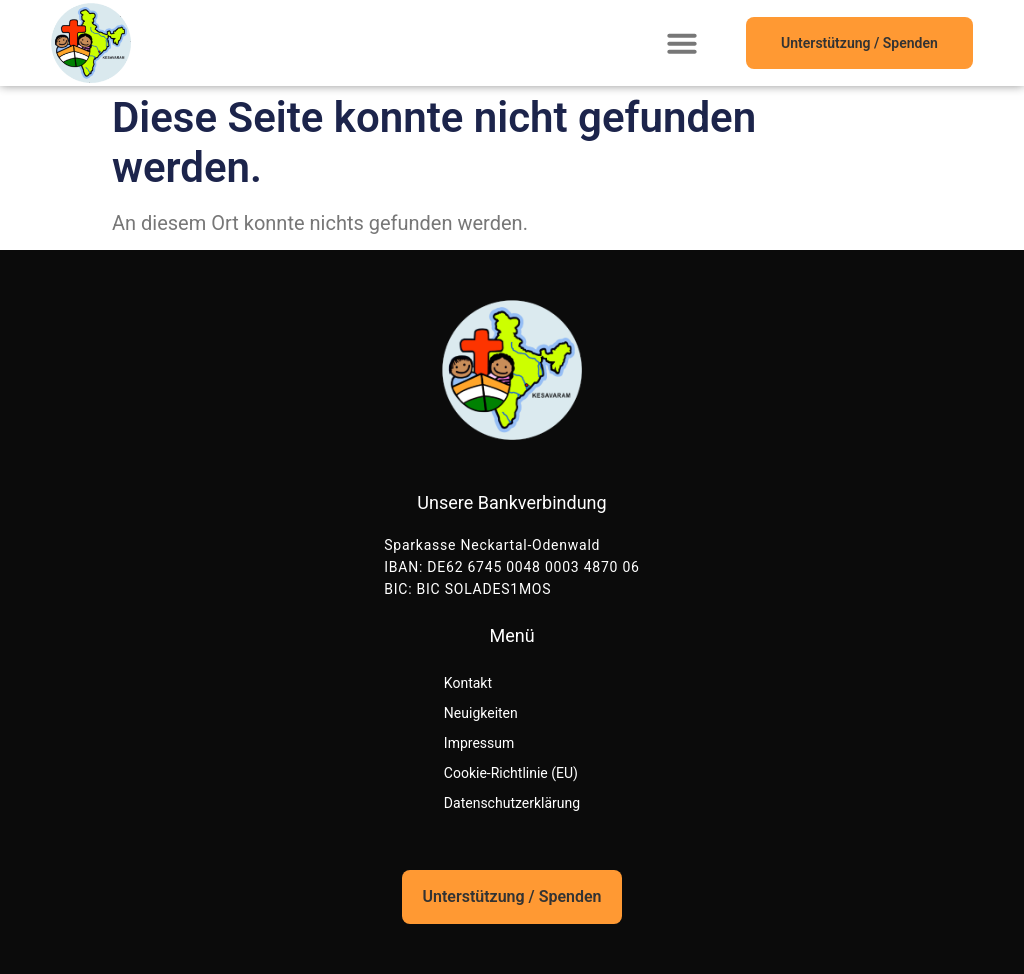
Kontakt (468, 683)
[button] (682, 43)
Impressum (479, 743)
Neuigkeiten (481, 713)
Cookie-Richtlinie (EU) (511, 773)
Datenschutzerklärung (512, 803)
